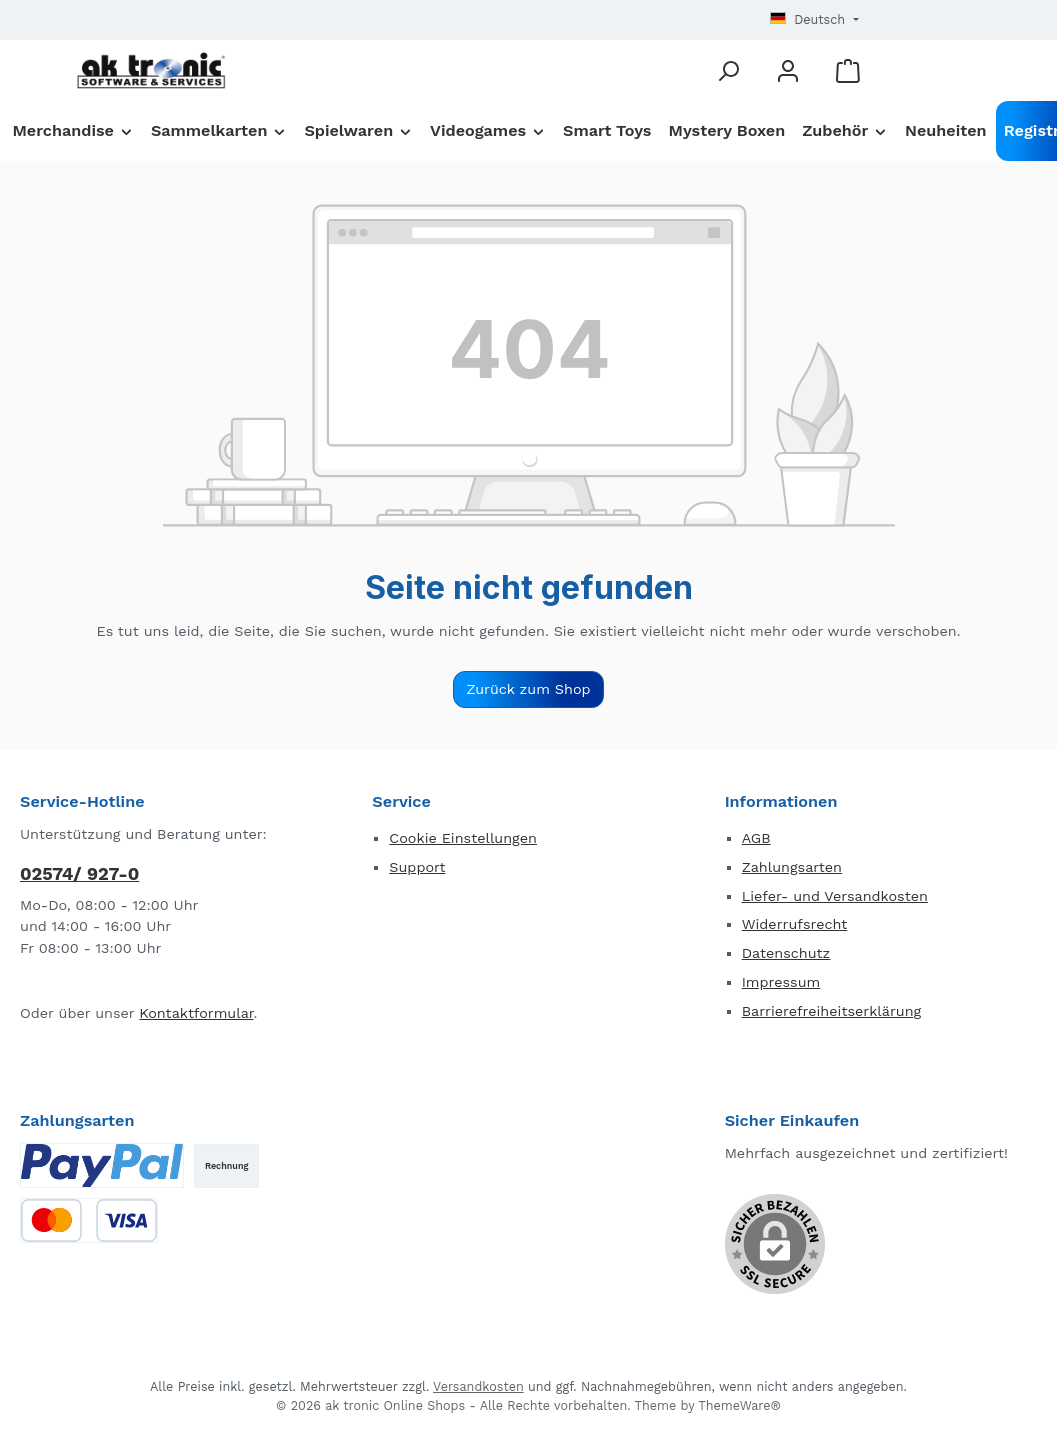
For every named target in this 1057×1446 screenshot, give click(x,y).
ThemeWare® (739, 1405)
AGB (756, 838)
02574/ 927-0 (79, 873)
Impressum (781, 982)
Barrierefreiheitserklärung (832, 1011)
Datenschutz (786, 953)
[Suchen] (728, 70)
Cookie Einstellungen (463, 838)
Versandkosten (478, 1386)
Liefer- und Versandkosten (835, 896)
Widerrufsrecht (795, 924)
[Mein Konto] (788, 70)
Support (417, 867)
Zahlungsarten (792, 867)
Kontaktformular (196, 1013)
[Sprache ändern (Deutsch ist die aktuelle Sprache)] (814, 20)
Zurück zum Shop (528, 689)
